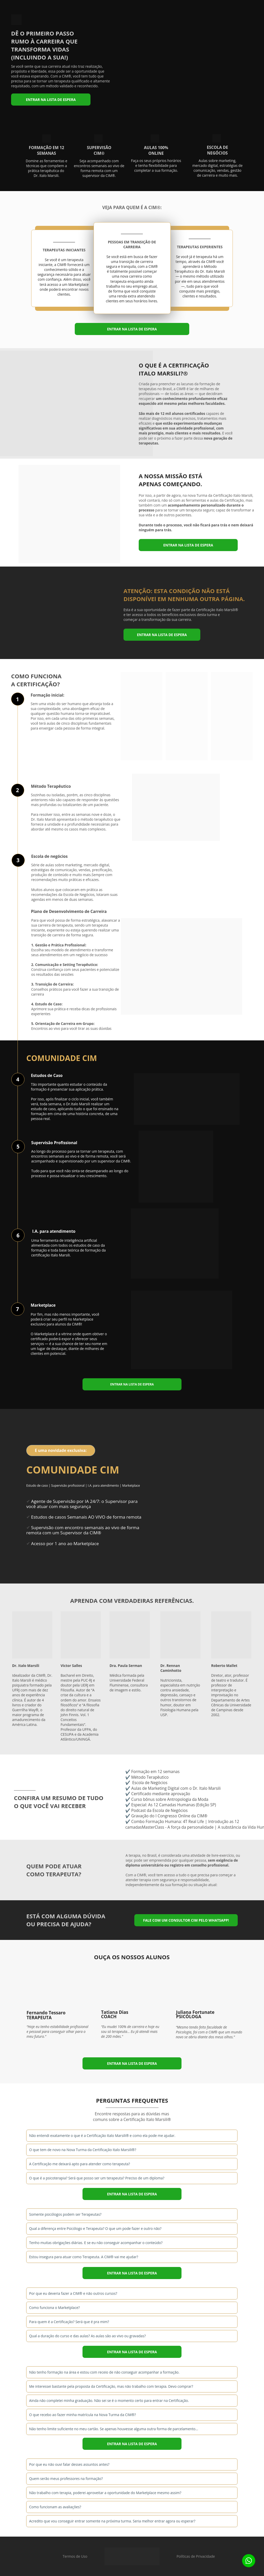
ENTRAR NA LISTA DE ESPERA (51, 99)
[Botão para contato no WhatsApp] (248, 2560)
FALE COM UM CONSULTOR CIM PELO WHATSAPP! (186, 1920)
